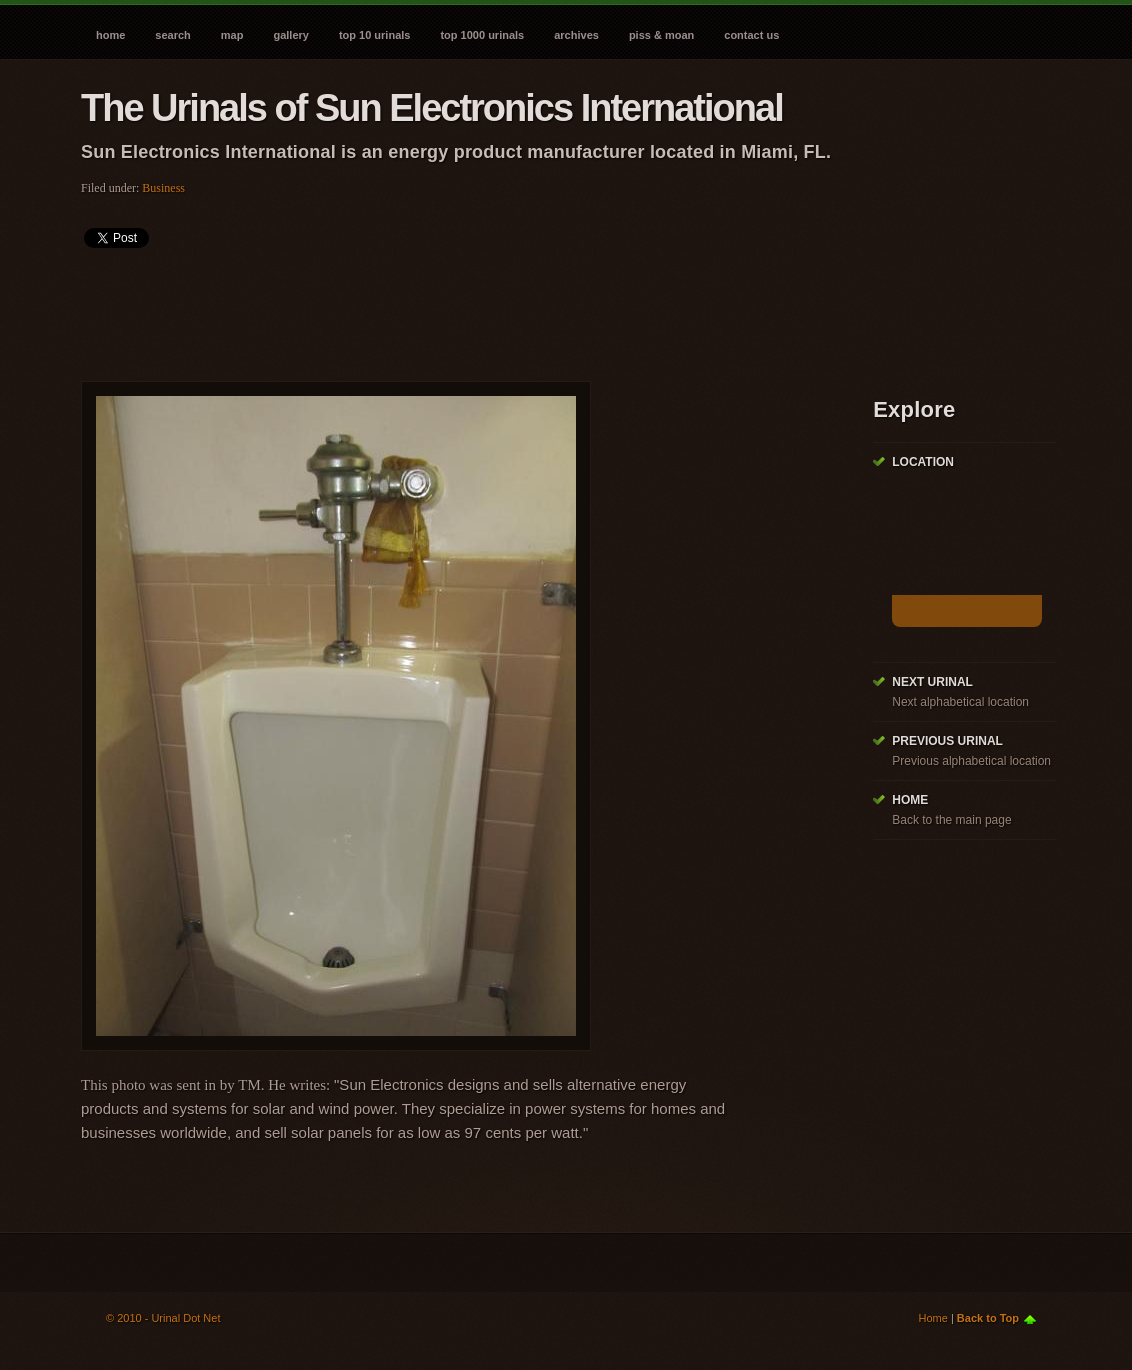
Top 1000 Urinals (482, 35)
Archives (576, 35)
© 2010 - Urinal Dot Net (163, 1318)
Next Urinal (932, 682)
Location (923, 462)
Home (110, 35)
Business (163, 188)
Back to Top (988, 1318)
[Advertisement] (445, 308)
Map (232, 35)
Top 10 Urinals (375, 35)
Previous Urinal (947, 741)
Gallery (290, 35)
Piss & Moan (661, 35)
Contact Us (751, 35)
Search (172, 35)
